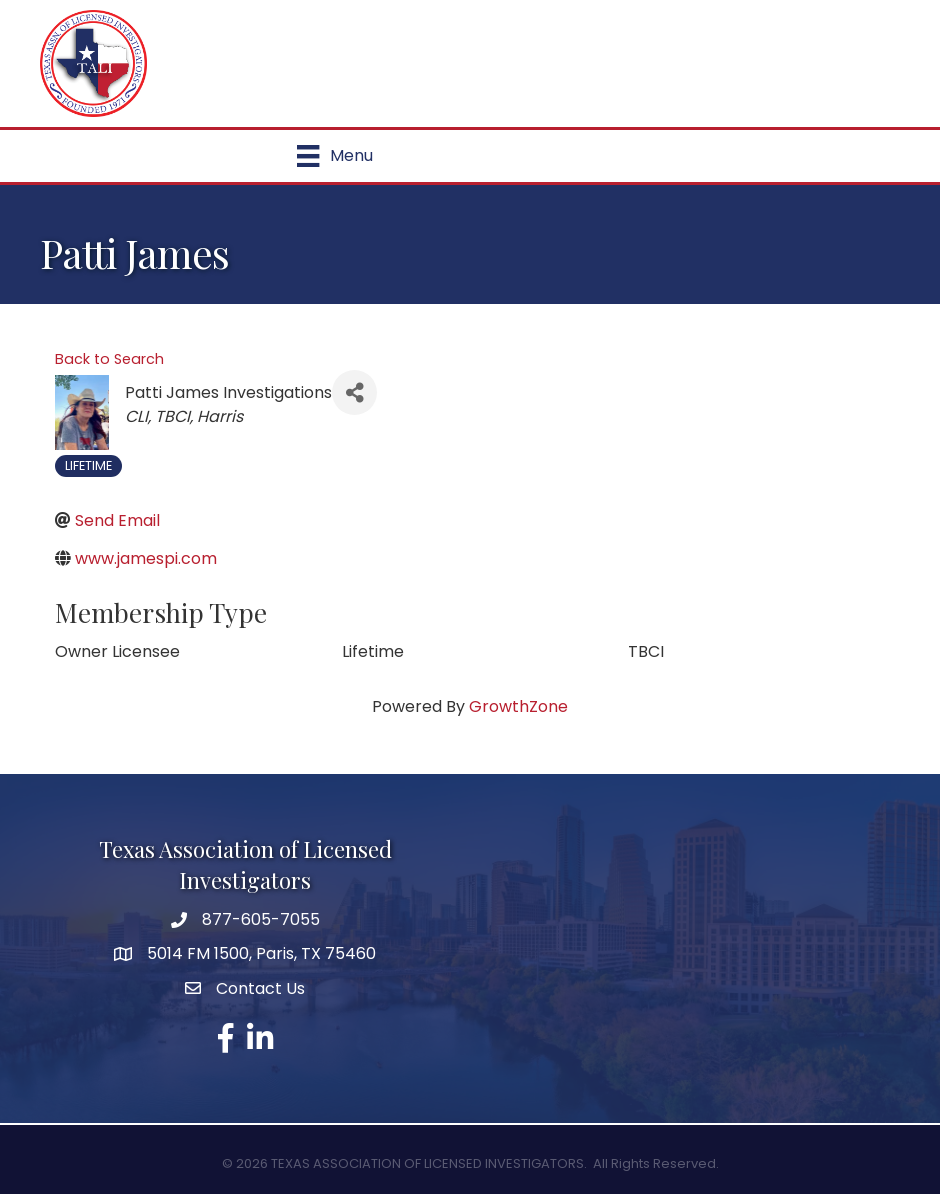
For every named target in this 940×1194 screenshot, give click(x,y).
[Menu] (334, 156)
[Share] (354, 392)
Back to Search (109, 359)
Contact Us (260, 988)
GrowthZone (518, 706)
